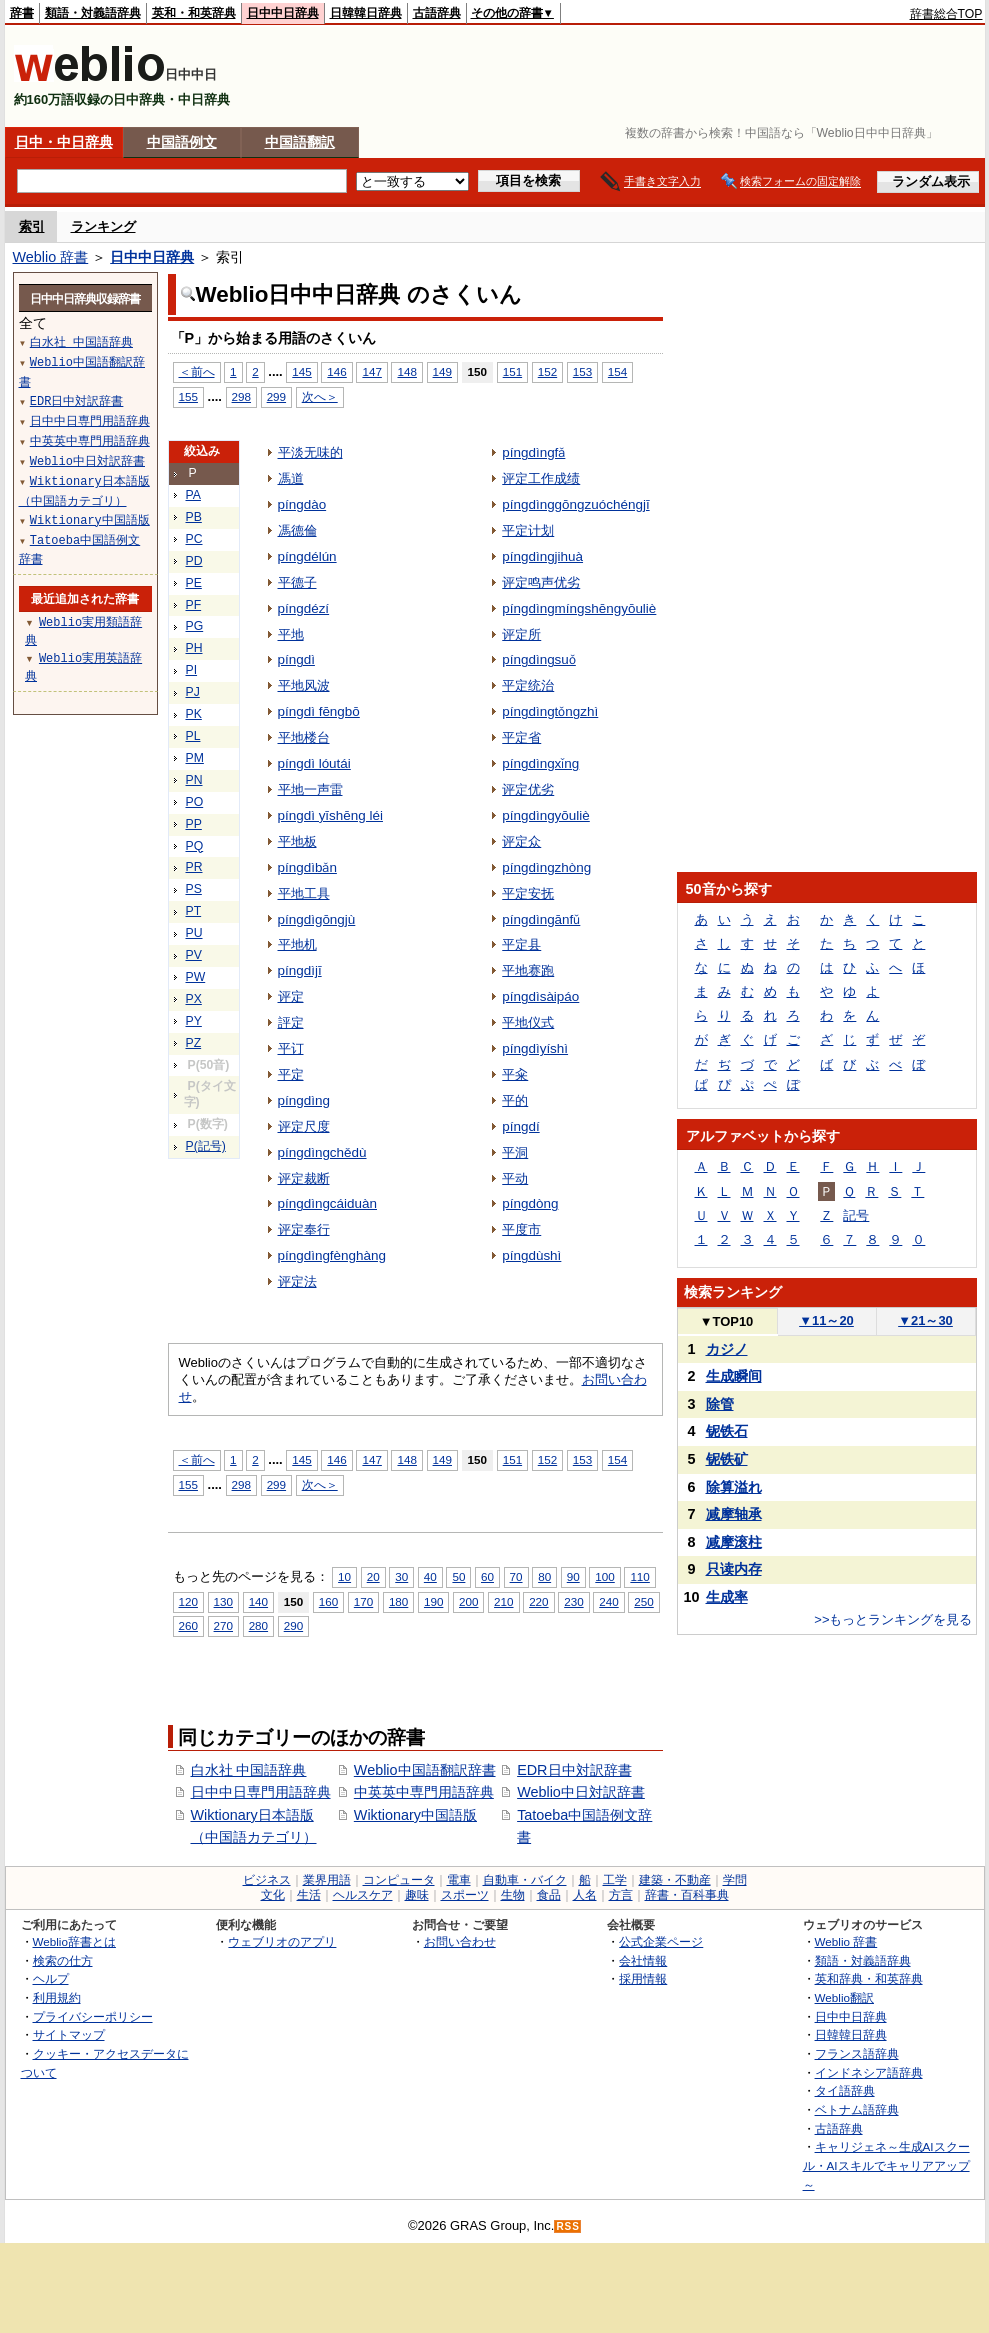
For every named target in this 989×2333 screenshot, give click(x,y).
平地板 (297, 841)
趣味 (417, 1895)
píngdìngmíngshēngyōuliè (579, 608)
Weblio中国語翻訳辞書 (425, 1770)
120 (188, 1601)
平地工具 (304, 893)
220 (538, 1601)
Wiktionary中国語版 (415, 1815)
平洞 (515, 1152)
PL (193, 736)
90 (573, 1576)
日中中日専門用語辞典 (261, 1792)
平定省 (521, 737)
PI (192, 670)
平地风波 (304, 685)
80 (544, 1576)
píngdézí (304, 608)
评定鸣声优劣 (541, 582)
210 (503, 1601)
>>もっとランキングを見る (893, 1619)
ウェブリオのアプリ (282, 1941)
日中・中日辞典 (64, 142)
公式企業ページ (661, 1941)
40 (430, 1576)
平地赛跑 (528, 970)
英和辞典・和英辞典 (869, 1978)
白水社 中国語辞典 (249, 1770)
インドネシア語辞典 (869, 2072)
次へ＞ (320, 396)
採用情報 (643, 1978)
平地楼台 (304, 737)
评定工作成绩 (541, 478)
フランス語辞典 (857, 2053)
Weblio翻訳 (844, 1997)
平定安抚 (528, 893)
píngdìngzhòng (546, 867)
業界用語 (327, 1880)
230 (573, 1601)
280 (258, 1625)
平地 (291, 634)
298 (241, 396)
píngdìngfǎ (533, 452)
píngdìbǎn (307, 867)
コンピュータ (399, 1880)
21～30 (925, 1320)
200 (468, 1601)
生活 (309, 1895)
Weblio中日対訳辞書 (581, 1792)
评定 (291, 996)
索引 (32, 226)
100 (604, 1576)
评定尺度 (304, 1126)
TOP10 (727, 1321)
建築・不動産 (675, 1880)
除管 (720, 1404)
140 (258, 1601)
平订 (291, 1048)
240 (608, 1601)
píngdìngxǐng (540, 763)
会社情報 (643, 1960)
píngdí (520, 1126)
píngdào (302, 504)
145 (301, 371)
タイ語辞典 (845, 2090)
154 (617, 371)
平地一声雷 (310, 789)
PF (194, 605)
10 (344, 1576)
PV (194, 955)
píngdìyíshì (535, 1048)
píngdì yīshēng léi (330, 815)
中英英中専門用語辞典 (424, 1792)
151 (512, 371)
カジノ (727, 1349)
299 (276, 396)
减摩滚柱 (734, 1542)
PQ (195, 846)
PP (194, 824)
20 (373, 1576)
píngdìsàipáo (540, 996)
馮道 (291, 478)
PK (194, 714)
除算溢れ (734, 1487)
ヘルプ (51, 1978)
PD (194, 561)
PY (194, 1021)
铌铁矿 (727, 1459)
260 (188, 1625)
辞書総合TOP (946, 14)
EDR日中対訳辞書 (574, 1770)
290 (293, 1625)
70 (516, 1576)
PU (194, 933)
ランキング (103, 226)
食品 (549, 1895)
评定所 (521, 634)
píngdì (296, 659)
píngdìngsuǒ (539, 659)
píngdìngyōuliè (546, 815)
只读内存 (734, 1569)
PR (194, 867)
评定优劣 (528, 789)
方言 (621, 1895)
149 (442, 371)
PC (194, 539)
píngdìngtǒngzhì (550, 711)
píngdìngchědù (322, 1152)
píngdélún (307, 556)
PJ (193, 692)
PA (193, 495)
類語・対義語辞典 (93, 13)
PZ (194, 1043)
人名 (585, 1895)
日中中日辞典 (283, 13)
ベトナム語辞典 (857, 2109)
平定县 (521, 944)
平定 (291, 1074)
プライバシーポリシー (93, 2016)
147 (371, 371)
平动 (515, 1178)
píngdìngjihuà (542, 556)
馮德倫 (297, 530)
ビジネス (267, 1880)
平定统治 (528, 685)
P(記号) (206, 1146)
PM (195, 758)
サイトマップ (69, 2034)
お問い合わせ (460, 1941)
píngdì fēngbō (319, 711)
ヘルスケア (363, 1895)
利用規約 (57, 1997)
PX (194, 999)
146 (336, 371)
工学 (615, 1880)
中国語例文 (182, 142)
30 (401, 1576)
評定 (291, 1022)
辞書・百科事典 (687, 1895)
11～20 (826, 1320)
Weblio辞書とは (74, 1941)
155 (188, 396)
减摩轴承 (734, 1514)
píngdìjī (300, 970)
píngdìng (304, 1100)
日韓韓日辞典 (366, 13)
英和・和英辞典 (194, 13)
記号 (856, 1215)
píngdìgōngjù (317, 919)
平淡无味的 (310, 452)
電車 (459, 1880)
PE (194, 583)
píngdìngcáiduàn (328, 1203)
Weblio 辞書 (51, 257)
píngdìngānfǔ (541, 919)
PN (194, 780)
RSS (568, 2226)
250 (643, 1601)
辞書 (22, 13)
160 (328, 1601)
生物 (513, 1895)
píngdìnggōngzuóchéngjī (575, 504)
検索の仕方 (63, 1960)
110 (639, 1576)
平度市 (521, 1229)
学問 (735, 1880)
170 (363, 1601)
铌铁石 (727, 1431)
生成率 (727, 1597)
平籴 (515, 1074)
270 (223, 1625)
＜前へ (197, 371)
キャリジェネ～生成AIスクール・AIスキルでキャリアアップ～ (886, 2165)
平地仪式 (528, 1022)
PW (196, 977)
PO (195, 802)
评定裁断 (304, 1178)
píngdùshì (531, 1255)
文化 (273, 1895)
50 (458, 1576)
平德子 (297, 582)
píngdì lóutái (314, 763)
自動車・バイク (525, 1880)
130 (223, 1601)
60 (487, 1576)
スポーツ (465, 1895)
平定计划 (528, 530)
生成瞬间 (734, 1376)
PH (194, 648)
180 (398, 1601)
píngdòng (530, 1203)
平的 (515, 1100)
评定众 (521, 841)
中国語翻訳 (300, 142)
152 (547, 371)
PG (195, 626)
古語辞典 (437, 13)
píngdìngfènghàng (332, 1255)
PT (194, 911)
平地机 (297, 944)
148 (406, 371)
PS (194, 889)
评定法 (297, 1281)
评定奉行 (304, 1229)
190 (433, 1601)
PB (194, 517)
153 (582, 371)
